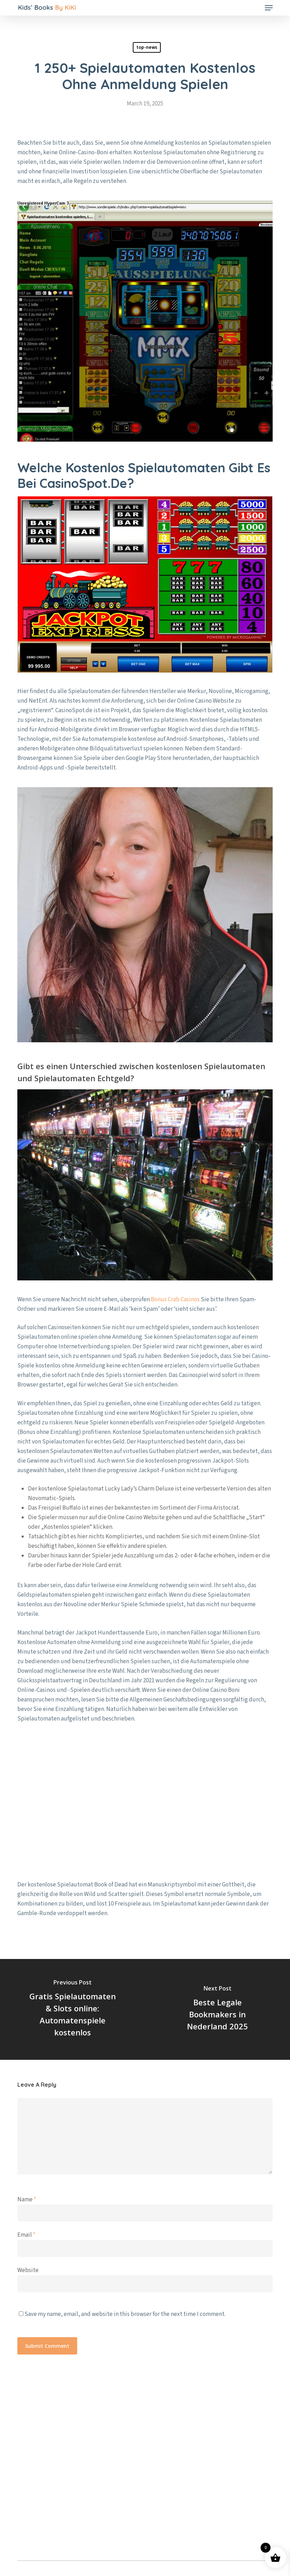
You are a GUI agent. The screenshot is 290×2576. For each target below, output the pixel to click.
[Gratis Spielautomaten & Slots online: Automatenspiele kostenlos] (72, 2009)
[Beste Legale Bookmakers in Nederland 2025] (217, 2009)
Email (26, 2235)
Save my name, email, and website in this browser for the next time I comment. (125, 2314)
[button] (269, 7)
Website (28, 2270)
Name (26, 2199)
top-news (146, 47)
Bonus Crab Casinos (175, 1299)
